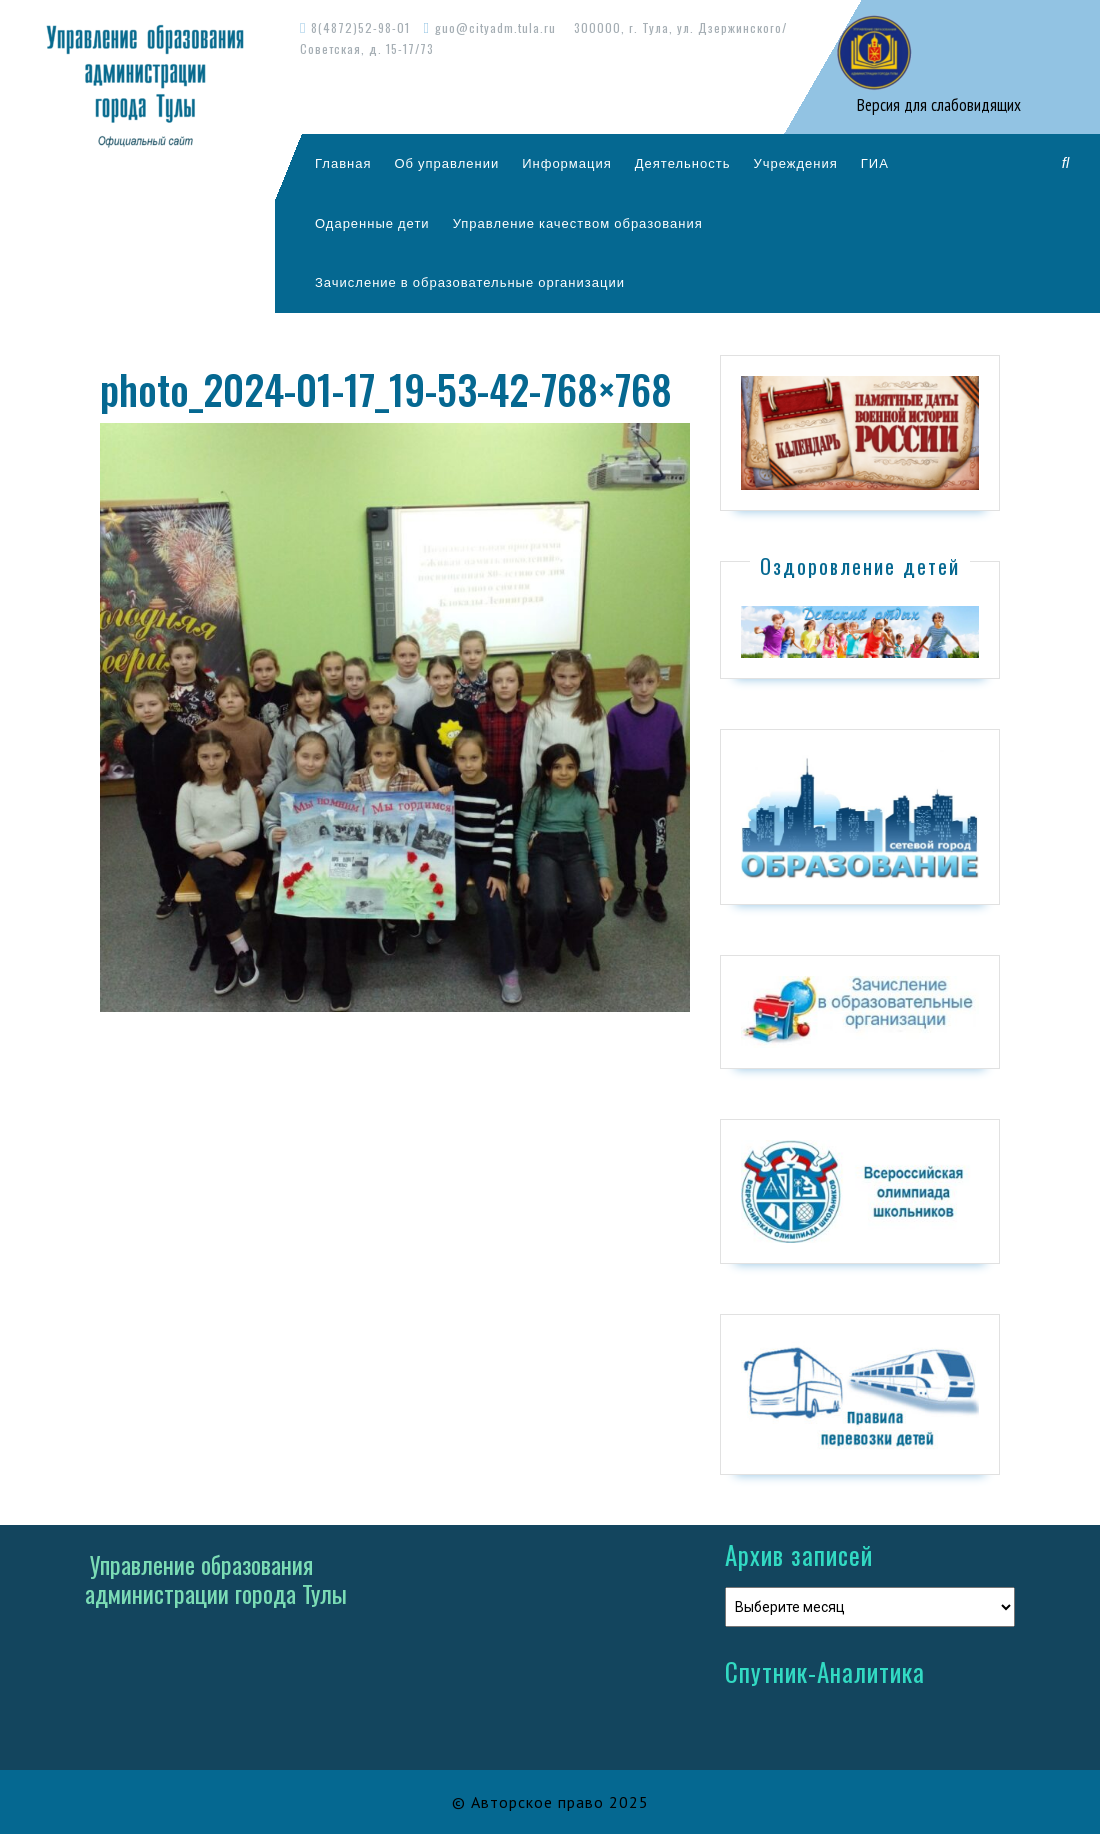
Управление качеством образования (578, 223)
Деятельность (683, 163)
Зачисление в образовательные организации (470, 282)
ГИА (875, 163)
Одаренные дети (372, 223)
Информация (567, 163)
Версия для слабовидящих (937, 105)
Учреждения (795, 163)
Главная (343, 163)
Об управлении (446, 163)
